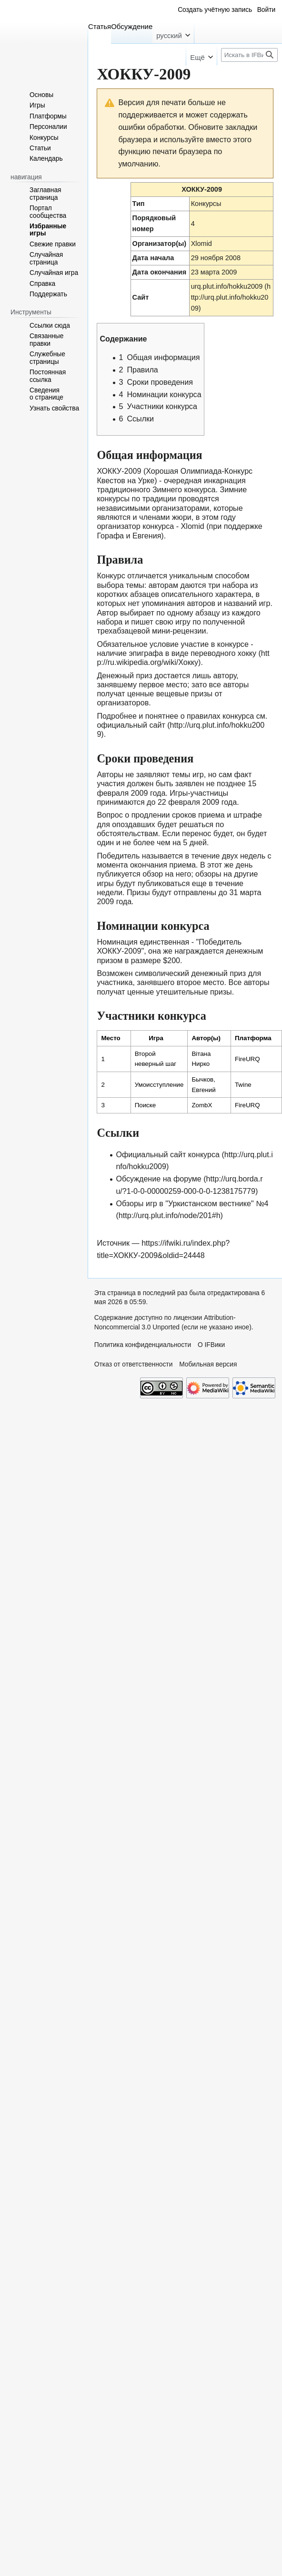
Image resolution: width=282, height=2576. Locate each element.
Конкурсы (206, 203)
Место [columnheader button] (110, 1038)
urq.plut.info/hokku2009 (227, 286)
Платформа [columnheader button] (253, 1038)
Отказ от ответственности (133, 1364)
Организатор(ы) (159, 243)
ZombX (201, 1105)
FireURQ (247, 1059)
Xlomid (201, 243)
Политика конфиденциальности (142, 1344)
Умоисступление (159, 1084)
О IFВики (211, 1344)
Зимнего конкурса (184, 489)
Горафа (110, 535)
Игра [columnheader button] (156, 1038)
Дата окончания (159, 272)
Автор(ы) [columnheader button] (206, 1038)
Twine (243, 1084)
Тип (138, 203)
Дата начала (153, 258)
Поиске (145, 1105)
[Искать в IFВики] (249, 55)
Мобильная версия (208, 1364)
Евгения (146, 535)
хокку (247, 653)
